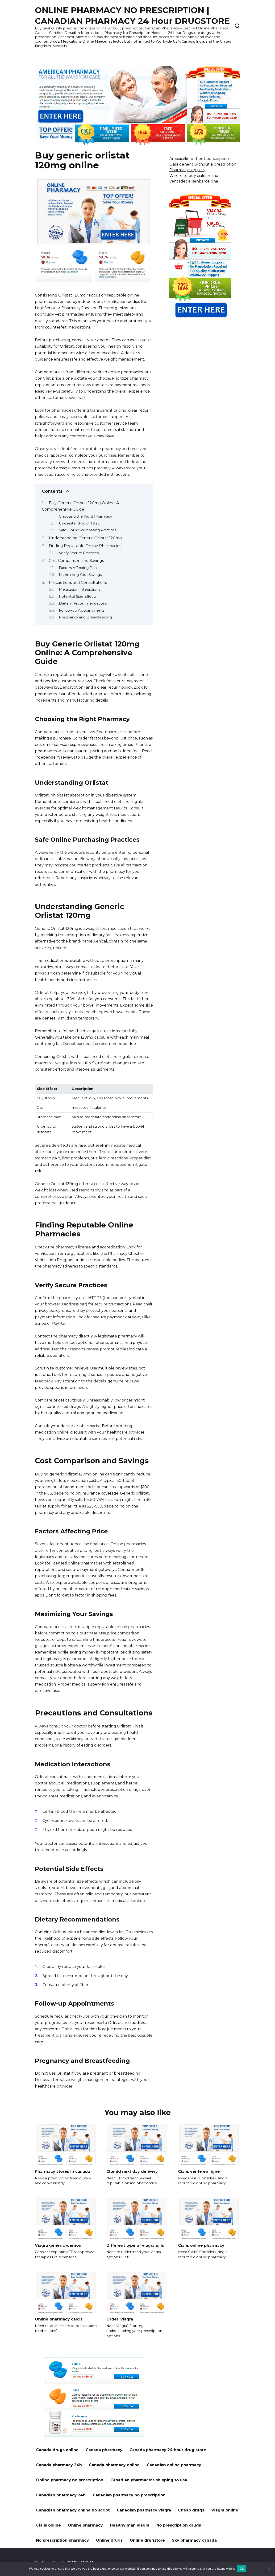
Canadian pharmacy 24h (61, 2494)
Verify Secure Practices (79, 553)
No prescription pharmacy (62, 2539)
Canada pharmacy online (114, 2464)
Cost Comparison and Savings (76, 560)
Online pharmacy (85, 2524)
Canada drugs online (57, 2449)
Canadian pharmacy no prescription (129, 2494)
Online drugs (109, 2539)
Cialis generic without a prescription (202, 164)
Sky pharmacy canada (194, 2539)
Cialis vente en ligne (199, 2171)
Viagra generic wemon (58, 2245)
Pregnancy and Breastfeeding (85, 617)
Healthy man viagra (129, 2524)
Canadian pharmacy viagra (144, 2509)
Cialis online (48, 2524)
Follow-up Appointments (81, 610)
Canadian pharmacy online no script (73, 2509)
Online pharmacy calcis (59, 2318)
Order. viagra (119, 2318)
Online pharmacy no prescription (69, 2479)
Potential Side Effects (77, 596)
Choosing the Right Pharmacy (85, 516)
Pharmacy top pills (186, 170)
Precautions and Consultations (78, 582)
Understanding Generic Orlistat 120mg (85, 538)
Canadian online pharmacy (174, 2464)
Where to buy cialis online (193, 175)
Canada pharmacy (104, 2449)
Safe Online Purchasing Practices (87, 530)
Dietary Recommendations (83, 603)
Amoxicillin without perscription (199, 158)
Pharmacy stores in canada (62, 2171)
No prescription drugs (178, 2524)
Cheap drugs (191, 2509)
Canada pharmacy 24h (59, 2464)
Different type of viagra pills (135, 2245)
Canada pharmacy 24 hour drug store (167, 2449)
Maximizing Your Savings (80, 575)
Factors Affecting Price (79, 568)
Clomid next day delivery (132, 2171)
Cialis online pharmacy (201, 2245)
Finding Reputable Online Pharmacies (85, 546)
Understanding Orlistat (79, 523)
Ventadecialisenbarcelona (193, 181)
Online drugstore (147, 2539)
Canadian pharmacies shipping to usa (148, 2479)
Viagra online (224, 2509)
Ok (242, 2568)
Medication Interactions (79, 589)
